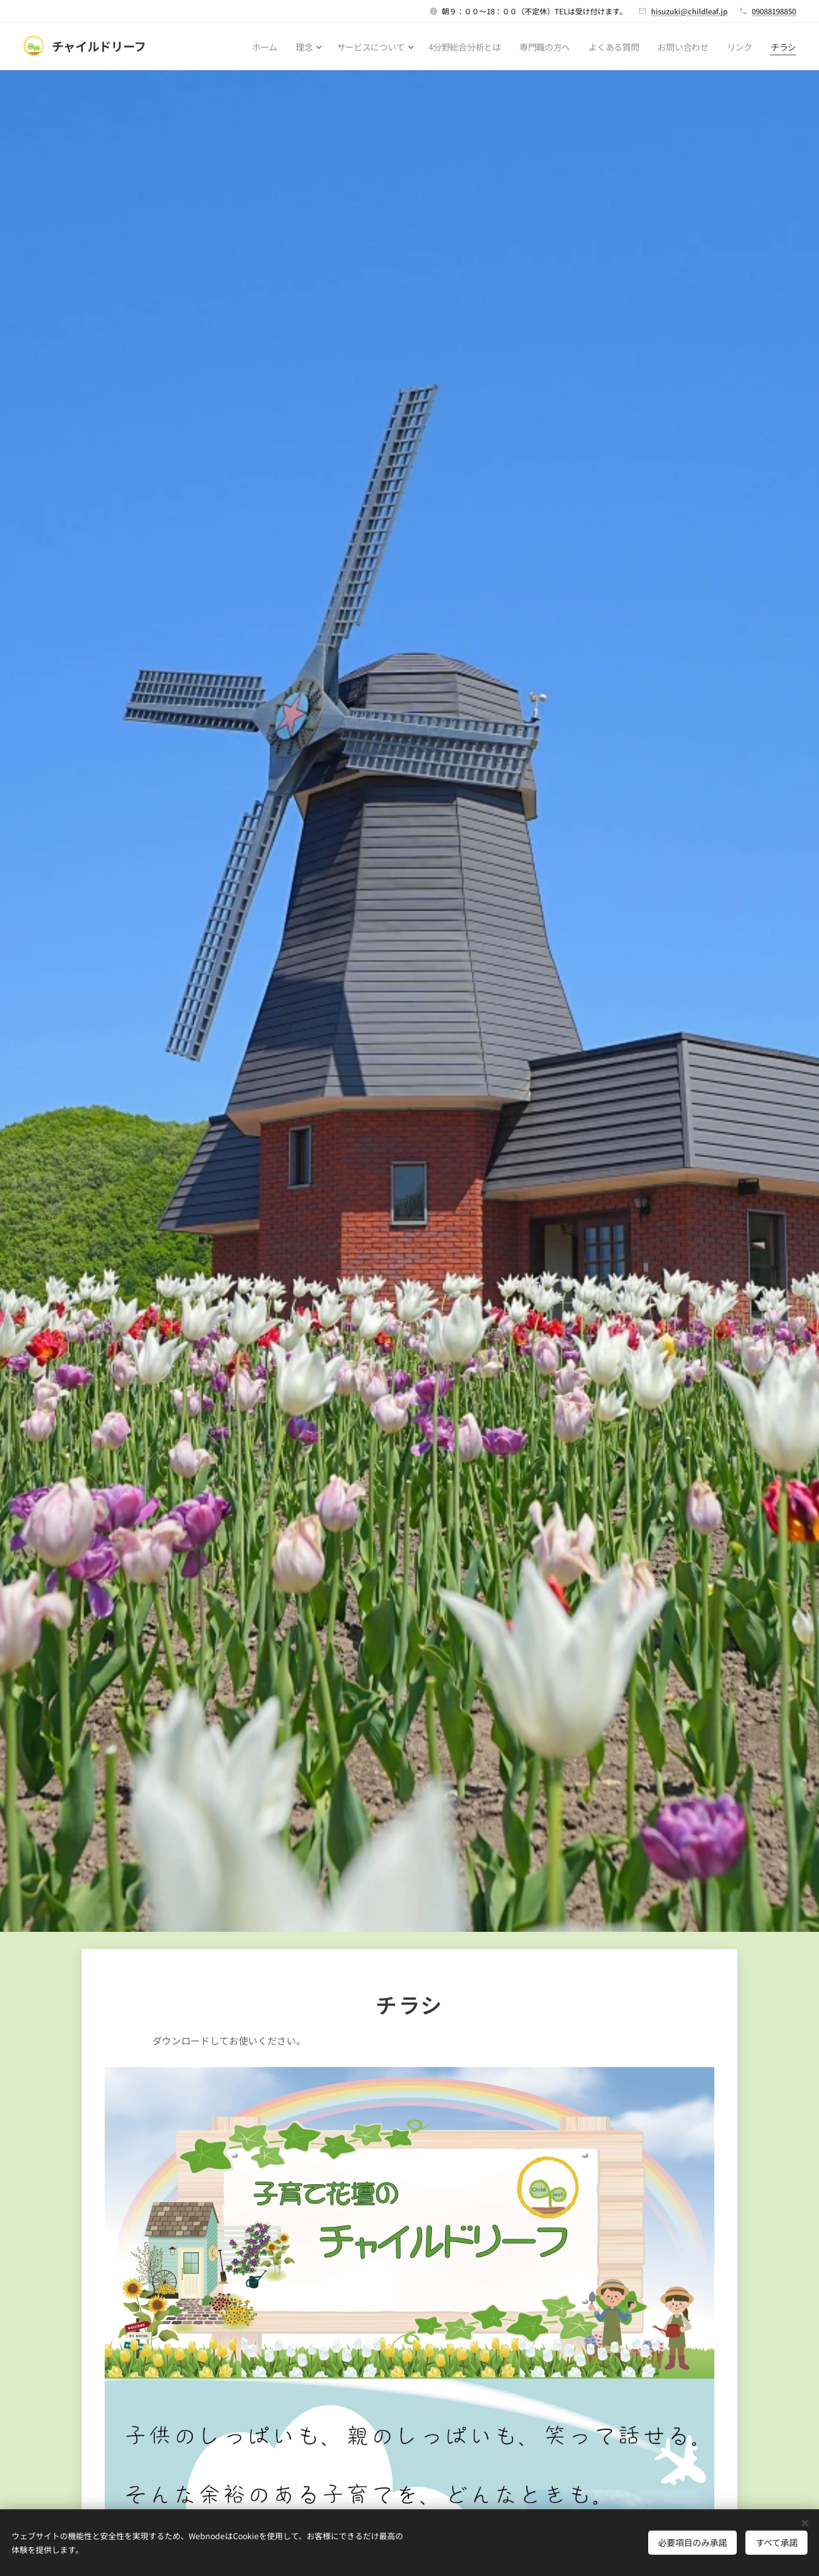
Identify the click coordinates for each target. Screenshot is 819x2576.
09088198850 (774, 11)
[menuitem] (261, 46)
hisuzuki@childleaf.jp (689, 11)
